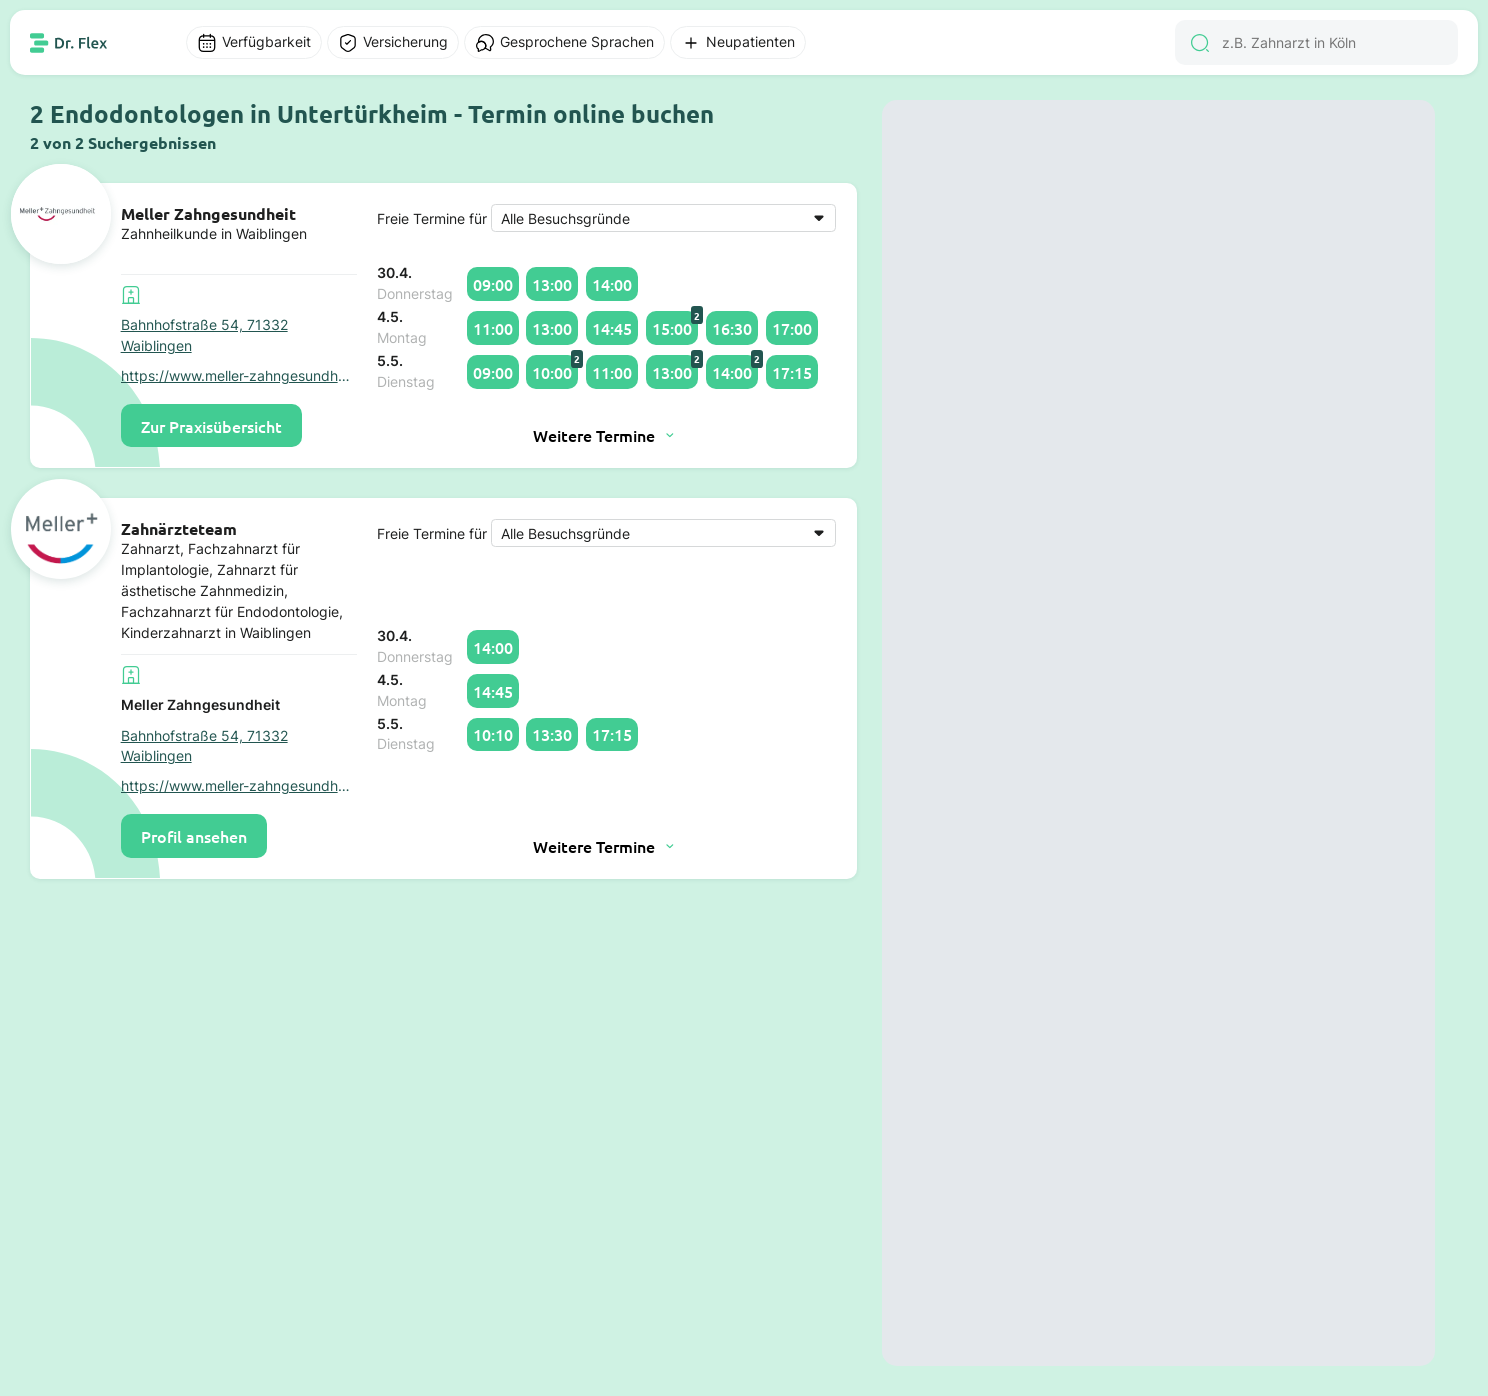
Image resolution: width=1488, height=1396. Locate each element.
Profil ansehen (194, 836)
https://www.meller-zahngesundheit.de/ (239, 375)
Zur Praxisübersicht (211, 426)
